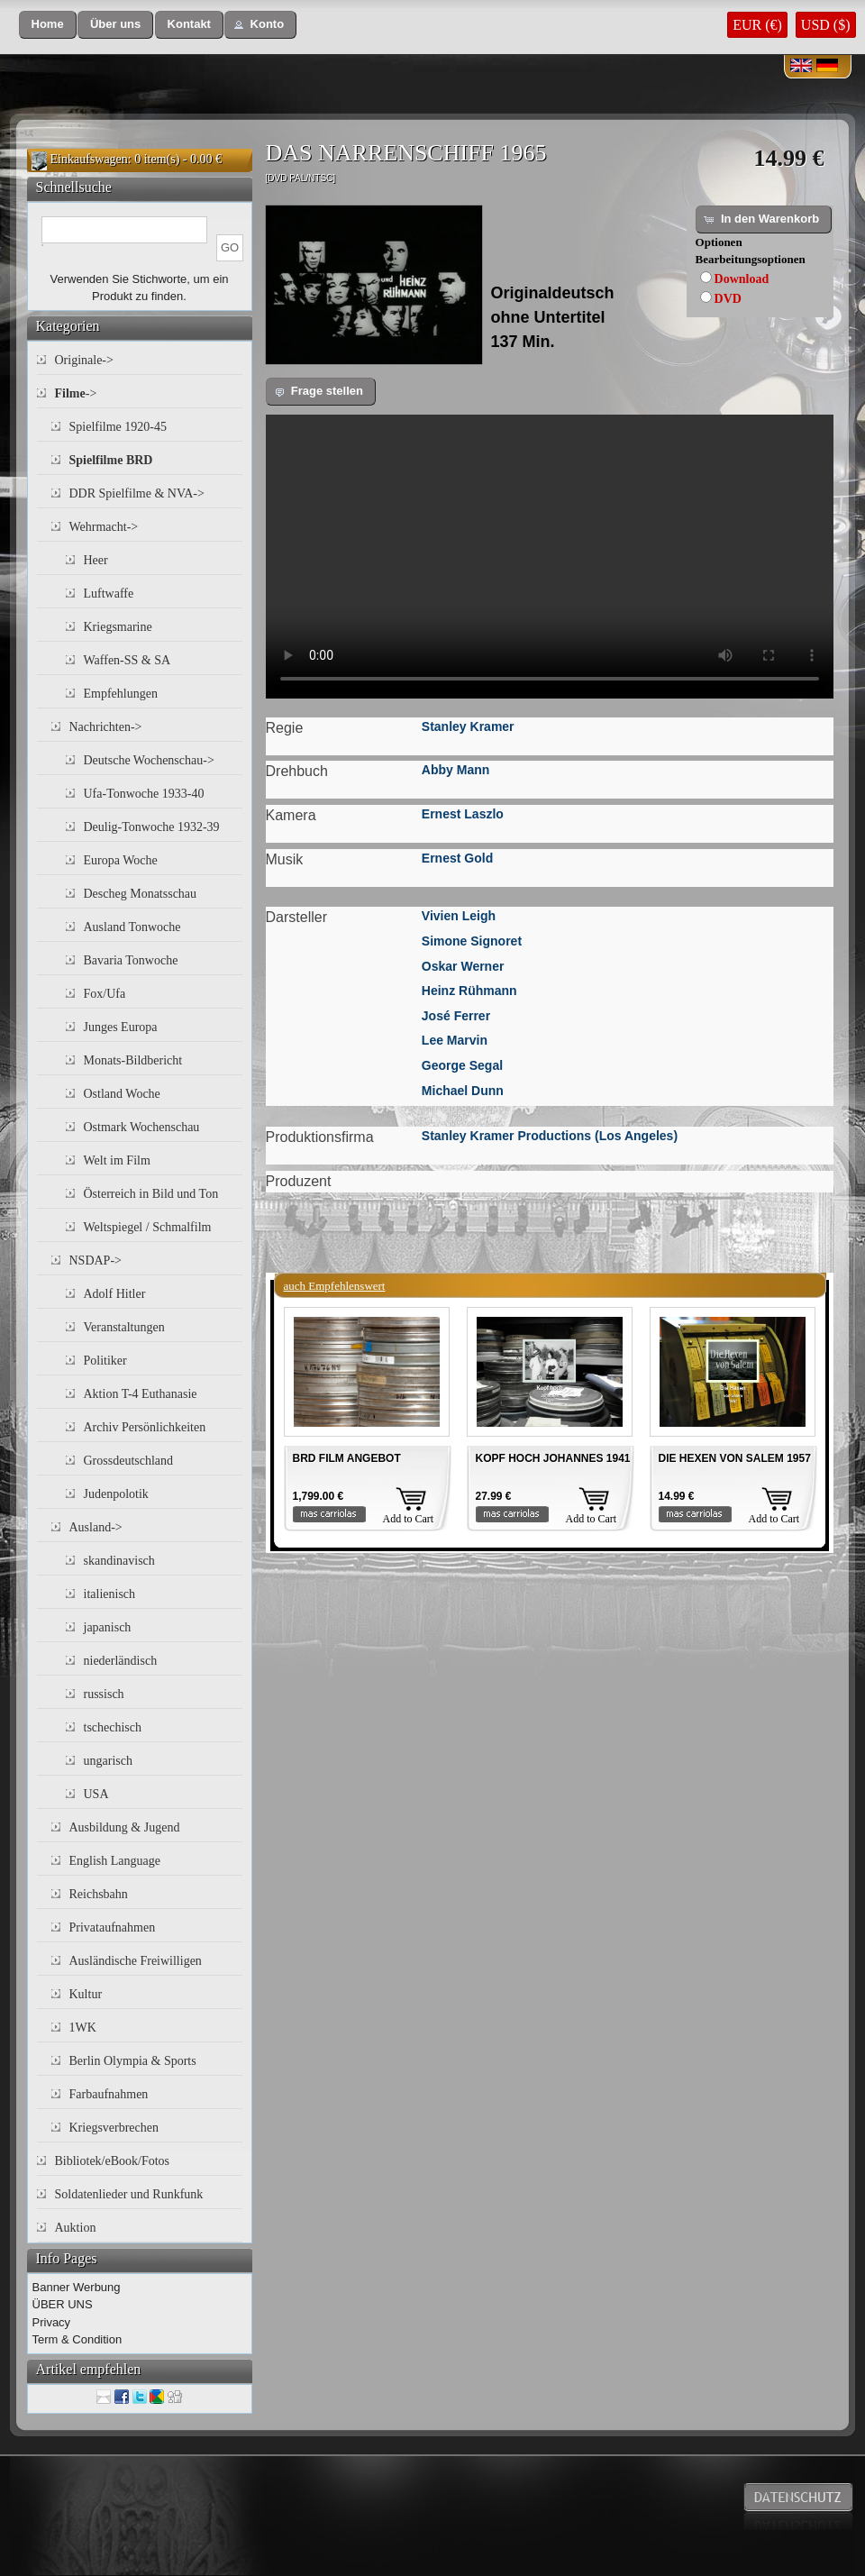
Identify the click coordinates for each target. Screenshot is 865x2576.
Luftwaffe (109, 593)
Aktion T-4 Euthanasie (140, 1394)
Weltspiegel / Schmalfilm (148, 1227)
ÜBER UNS (62, 2304)
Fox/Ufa (105, 993)
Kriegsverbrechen (114, 2127)
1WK (82, 2027)
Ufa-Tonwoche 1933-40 (144, 793)
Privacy (51, 2322)
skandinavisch (119, 1560)
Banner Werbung (76, 2287)
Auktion (75, 2227)
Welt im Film (117, 1160)
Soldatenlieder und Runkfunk (129, 2194)
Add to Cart (408, 1518)
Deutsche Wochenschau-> (149, 760)
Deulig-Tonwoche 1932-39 (152, 827)
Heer (96, 560)
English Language (114, 1861)
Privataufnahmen (112, 1927)
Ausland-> (96, 1527)
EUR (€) (757, 24)
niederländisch (121, 1660)
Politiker (105, 1360)
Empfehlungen (121, 693)
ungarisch (108, 1761)
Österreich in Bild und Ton (151, 1194)
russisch (104, 1694)
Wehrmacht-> (104, 527)
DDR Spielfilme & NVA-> (137, 493)
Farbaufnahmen (109, 2094)
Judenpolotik (116, 1494)
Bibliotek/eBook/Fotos (112, 2161)
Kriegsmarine (118, 627)
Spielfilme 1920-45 (118, 427)
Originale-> (84, 360)
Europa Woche (121, 860)
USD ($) (826, 24)
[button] (48, 25)
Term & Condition (77, 2339)
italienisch (110, 1594)
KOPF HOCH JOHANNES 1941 (553, 1458)
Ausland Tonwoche (132, 927)
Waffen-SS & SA (127, 660)
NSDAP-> (95, 1260)
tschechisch (113, 1727)
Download (742, 279)
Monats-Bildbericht (133, 1060)
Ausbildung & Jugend (124, 1827)
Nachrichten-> (105, 727)
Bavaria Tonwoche (131, 960)
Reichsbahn (98, 1894)
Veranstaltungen (124, 1327)
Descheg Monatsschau (140, 893)
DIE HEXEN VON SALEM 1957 (735, 1458)
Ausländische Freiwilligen (135, 1961)
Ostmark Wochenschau (142, 1127)
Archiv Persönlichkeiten (145, 1427)
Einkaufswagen (89, 159)
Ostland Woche (122, 1094)
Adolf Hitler (115, 1294)
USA (96, 1794)
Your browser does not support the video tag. (549, 557)
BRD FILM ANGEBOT (347, 1458)
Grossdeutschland (129, 1460)
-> (76, 393)
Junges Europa (121, 1027)
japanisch (108, 1627)
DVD (728, 299)
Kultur (86, 1994)
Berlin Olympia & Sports (132, 2061)
